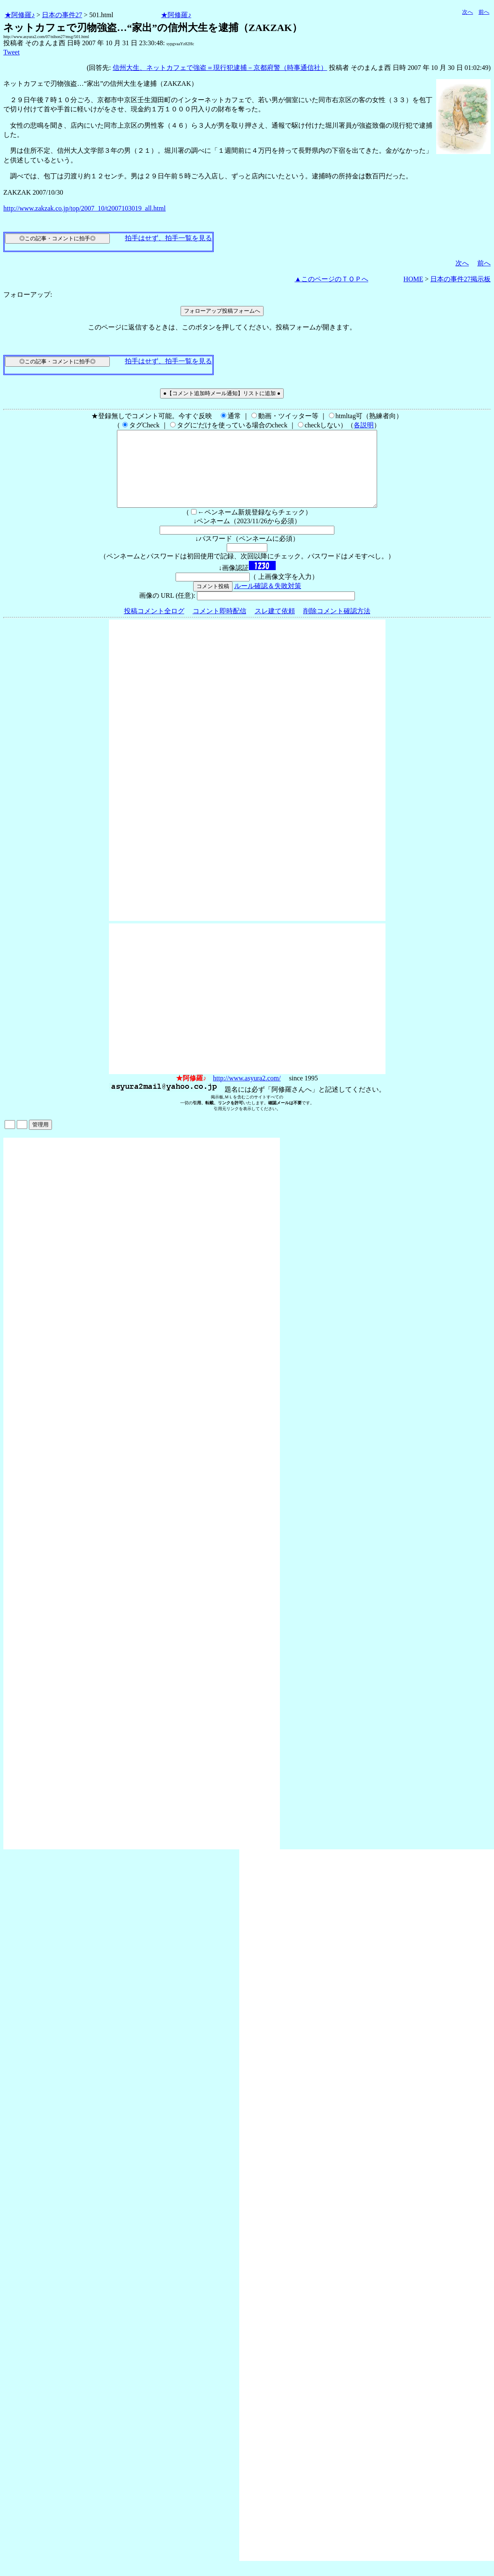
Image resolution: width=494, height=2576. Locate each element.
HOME (413, 279)
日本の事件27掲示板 (460, 279)
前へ (483, 12)
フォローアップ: (27, 294)
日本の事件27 (62, 14)
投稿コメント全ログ (154, 626)
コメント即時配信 (219, 626)
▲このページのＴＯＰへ (331, 279)
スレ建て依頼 (275, 626)
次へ (467, 12)
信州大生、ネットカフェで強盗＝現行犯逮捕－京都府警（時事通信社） (220, 67)
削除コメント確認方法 (336, 626)
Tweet (11, 52)
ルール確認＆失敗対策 (267, 600)
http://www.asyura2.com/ (247, 1093)
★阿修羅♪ (20, 14)
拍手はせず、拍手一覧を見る (168, 238)
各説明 (364, 425)
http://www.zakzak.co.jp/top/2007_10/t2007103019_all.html (84, 208)
